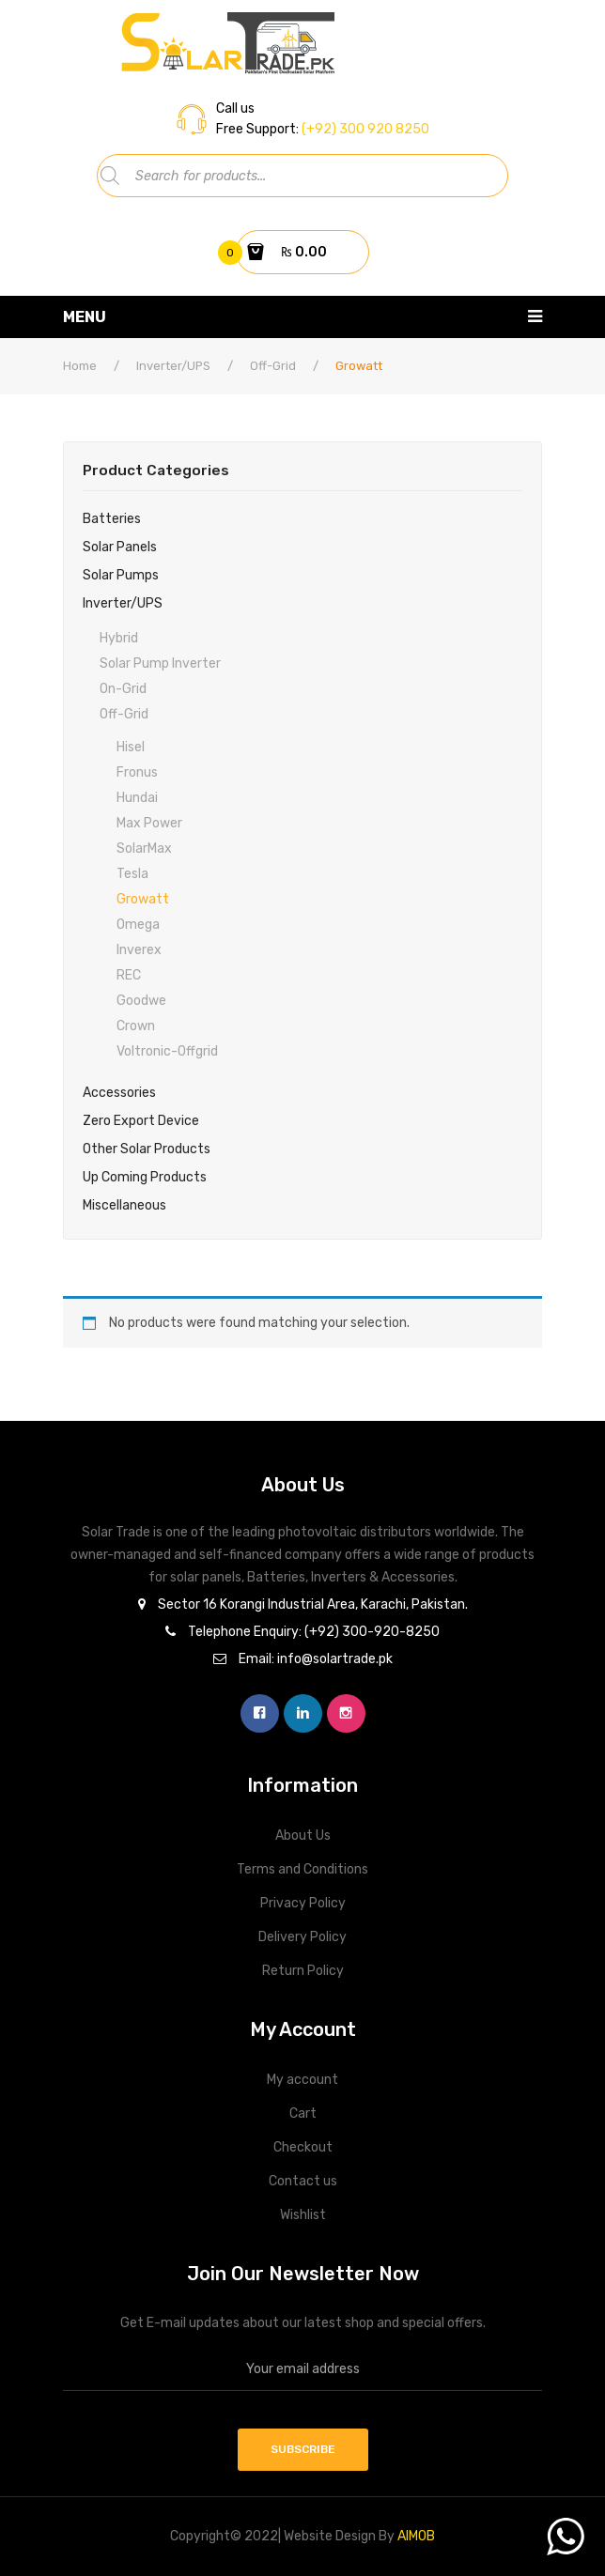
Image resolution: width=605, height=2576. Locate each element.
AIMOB (416, 2536)
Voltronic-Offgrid (167, 1051)
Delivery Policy (302, 1937)
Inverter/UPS (173, 366)
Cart (303, 2113)
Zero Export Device (141, 1121)
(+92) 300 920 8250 (364, 129)
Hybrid (119, 638)
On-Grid (123, 689)
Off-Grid (273, 366)
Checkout (303, 2147)
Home (80, 366)
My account (302, 2080)
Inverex (139, 950)
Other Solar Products (146, 1149)
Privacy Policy (303, 1903)
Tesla (132, 874)
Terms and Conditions (302, 1869)
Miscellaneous (124, 1205)
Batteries (112, 519)
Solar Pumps (121, 575)
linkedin (303, 1713)
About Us (303, 1835)
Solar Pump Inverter (160, 663)
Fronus (137, 772)
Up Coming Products (145, 1177)
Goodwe (141, 1001)
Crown (135, 1026)
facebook (259, 1713)
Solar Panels (120, 547)
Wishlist (303, 2215)
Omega (138, 925)
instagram (346, 1713)
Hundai (137, 798)
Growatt (142, 899)
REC (128, 975)
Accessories (119, 1093)
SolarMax (144, 848)
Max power (149, 823)
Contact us (303, 2181)
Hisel (130, 747)
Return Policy (303, 1971)
